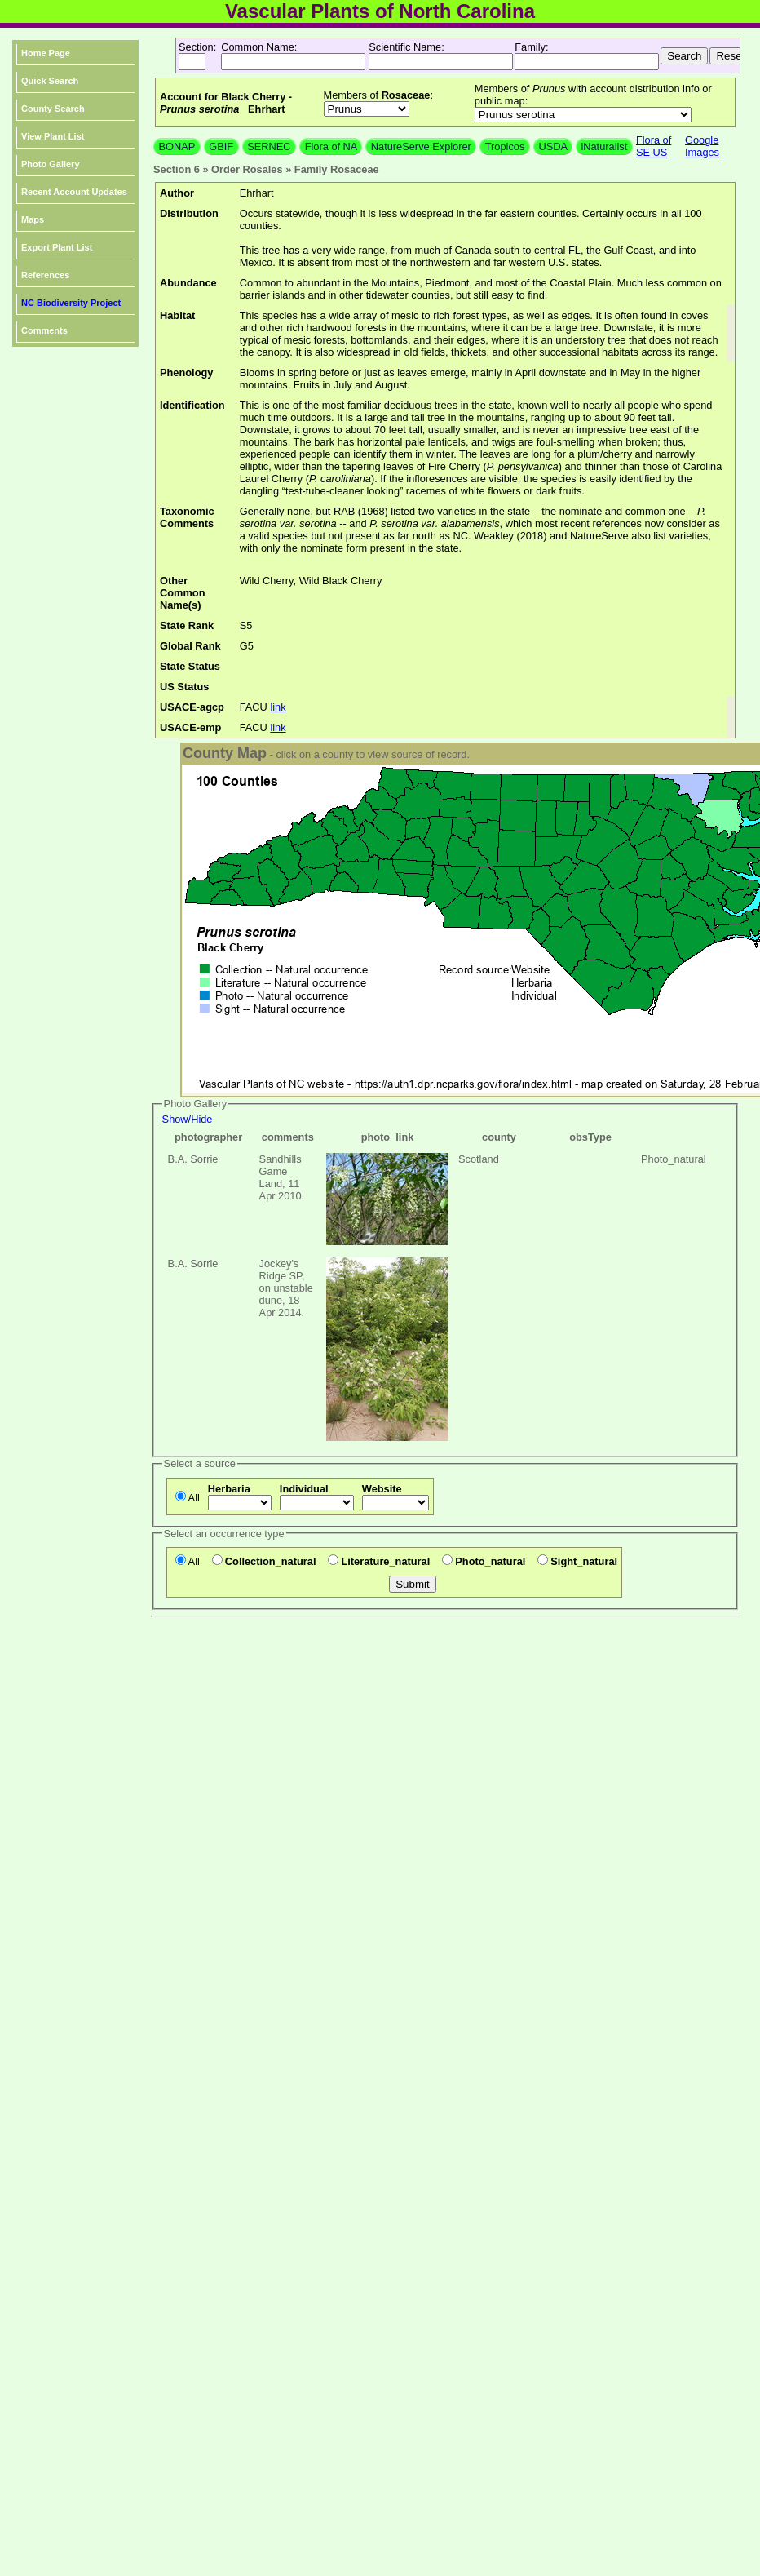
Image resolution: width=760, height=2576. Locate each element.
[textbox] (293, 61)
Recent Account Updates (74, 192)
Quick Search (49, 81)
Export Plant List (56, 247)
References (45, 275)
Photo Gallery (50, 164)
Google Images (702, 146)
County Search (53, 108)
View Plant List (52, 136)
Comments (44, 330)
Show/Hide (187, 1119)
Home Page (45, 53)
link (277, 707)
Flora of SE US (653, 146)
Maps (32, 219)
